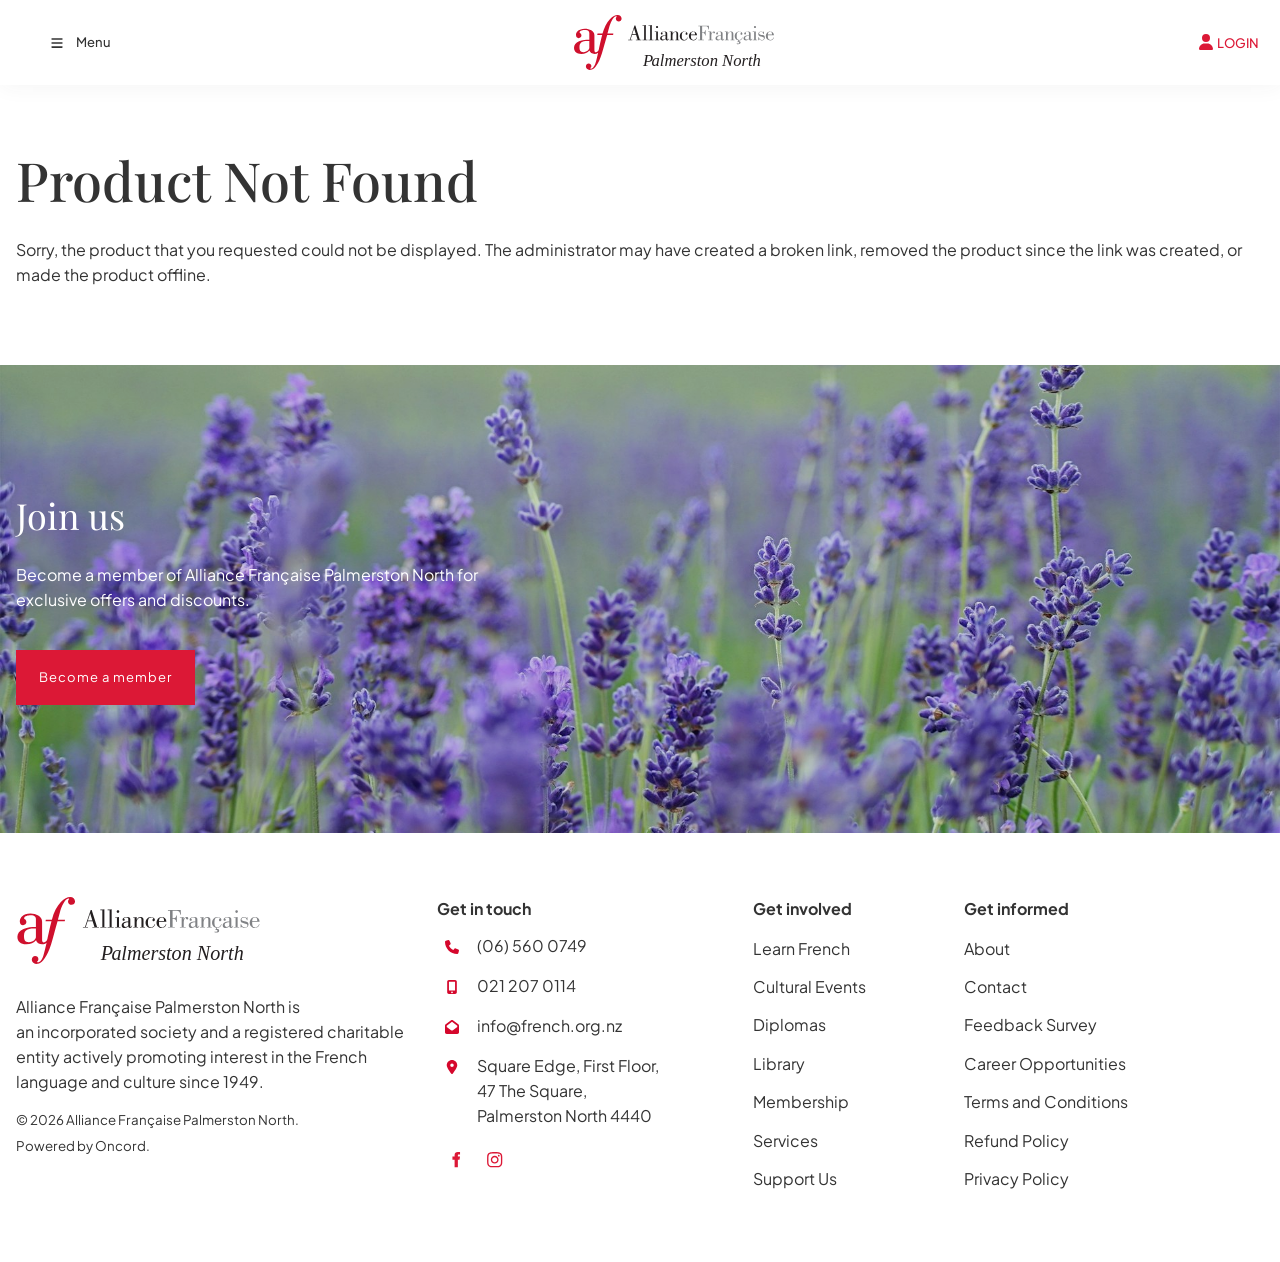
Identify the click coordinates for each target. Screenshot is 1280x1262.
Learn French (801, 948)
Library (779, 1063)
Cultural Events (809, 986)
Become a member (82, 662)
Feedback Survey (1030, 1024)
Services (785, 1140)
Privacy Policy (1016, 1178)
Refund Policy (1016, 1140)
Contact (995, 986)
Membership (801, 1101)
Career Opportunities (1045, 1063)
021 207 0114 (526, 985)
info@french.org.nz (549, 1025)
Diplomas (789, 1024)
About (987, 948)
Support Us (795, 1178)
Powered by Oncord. (83, 1145)
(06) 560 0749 (532, 945)
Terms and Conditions (1046, 1101)
